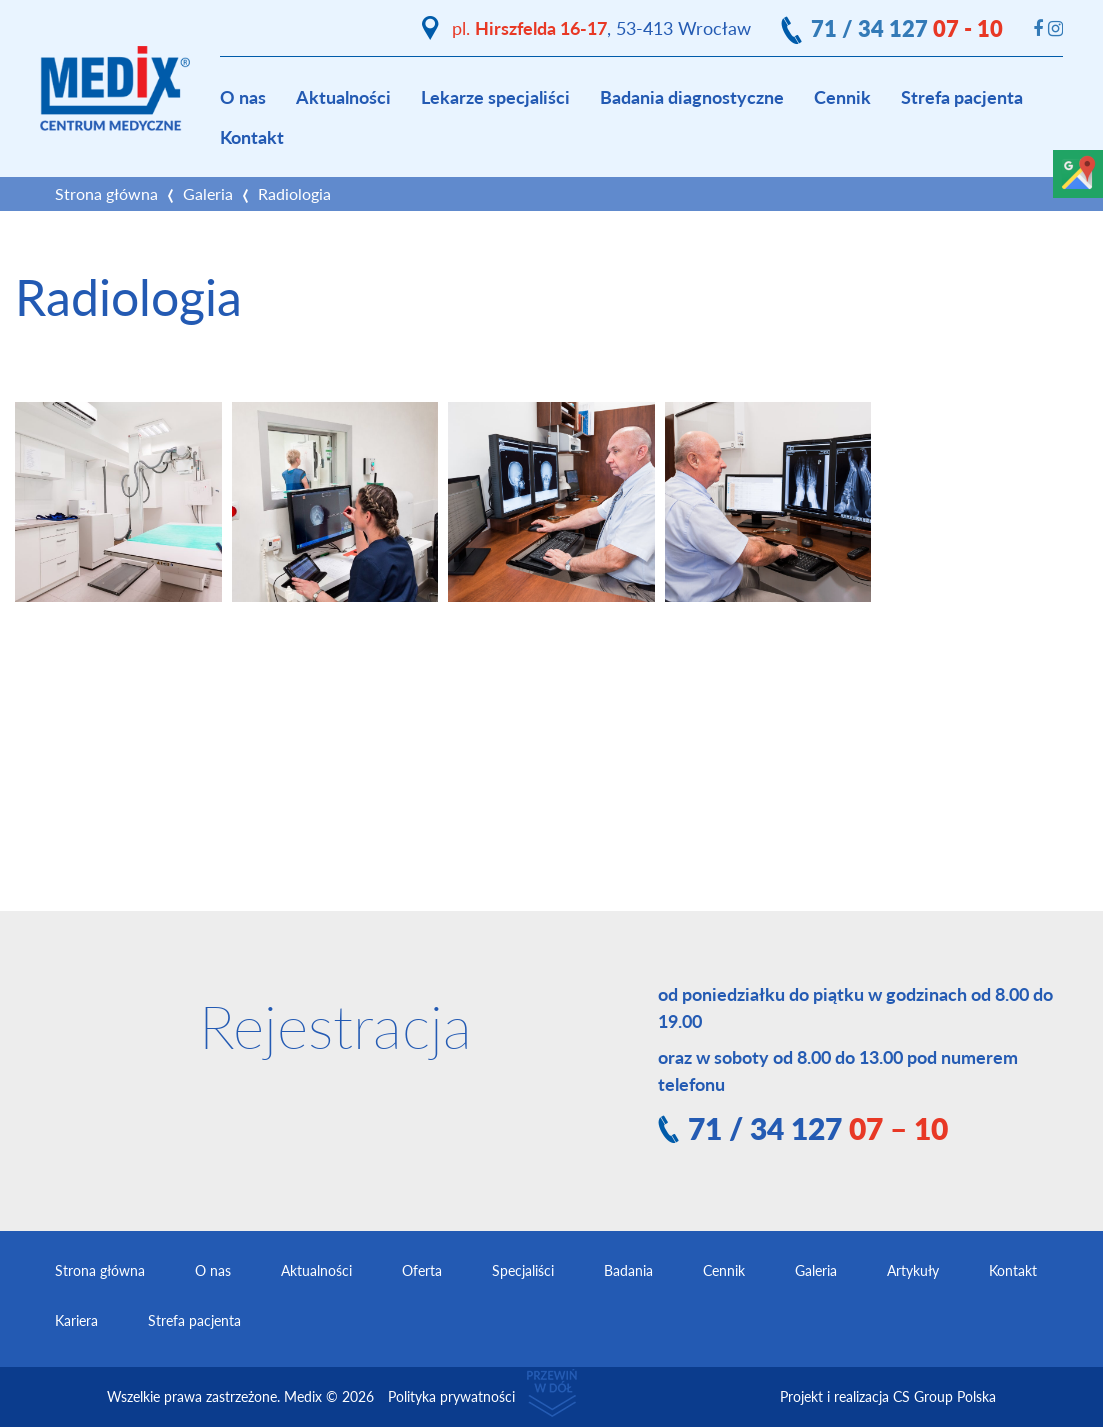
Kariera (76, 1320)
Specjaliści (523, 1270)
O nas (243, 96)
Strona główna (106, 194)
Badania (628, 1270)
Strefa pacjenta (962, 96)
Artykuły (913, 1270)
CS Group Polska (944, 1396)
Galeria (208, 194)
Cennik (842, 96)
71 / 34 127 (907, 28)
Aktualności (343, 96)
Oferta (422, 1270)
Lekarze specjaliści (495, 96)
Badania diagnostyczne (692, 96)
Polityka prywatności (451, 1396)
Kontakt (252, 136)
